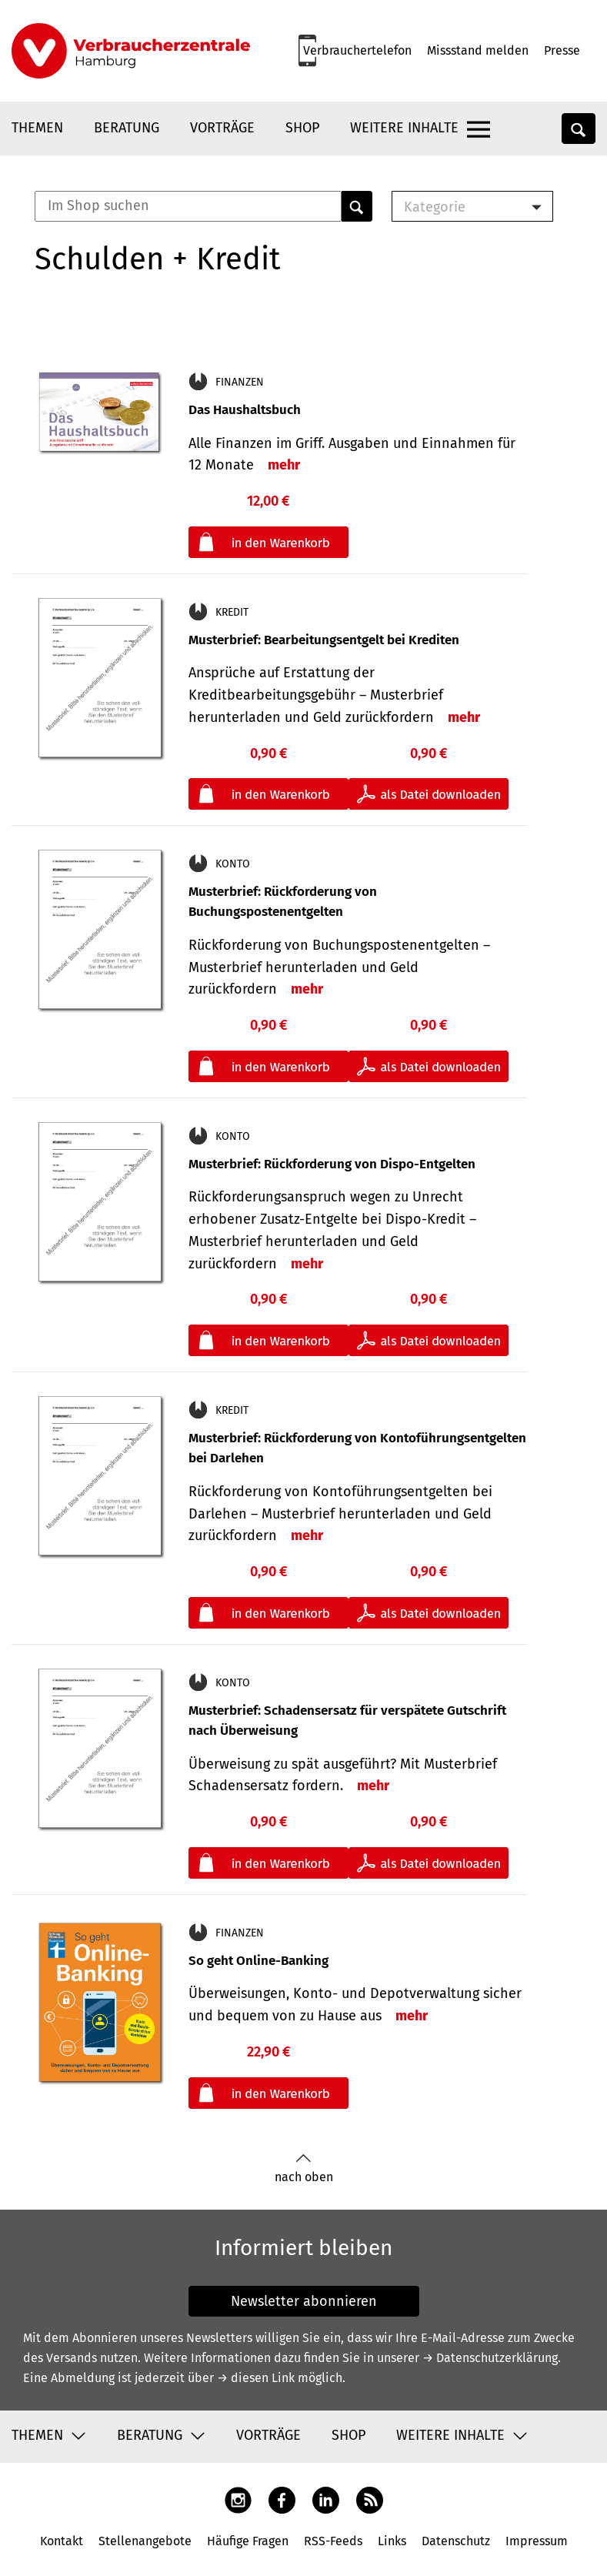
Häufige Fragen (247, 2541)
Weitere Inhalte (404, 127)
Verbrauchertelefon (357, 50)
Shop (302, 127)
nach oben (304, 2168)
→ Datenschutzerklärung (490, 2357)
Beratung (126, 127)
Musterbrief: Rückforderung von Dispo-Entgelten (331, 1164)
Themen (37, 127)
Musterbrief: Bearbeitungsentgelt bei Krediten (323, 640)
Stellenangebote (145, 2541)
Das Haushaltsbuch (244, 410)
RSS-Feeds (333, 2541)
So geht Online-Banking (258, 1961)
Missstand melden (478, 50)
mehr (284, 464)
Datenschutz (456, 2541)
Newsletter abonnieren (304, 2301)
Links (392, 2541)
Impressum (536, 2541)
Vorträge (222, 127)
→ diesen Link (256, 2378)
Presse (562, 50)
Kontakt (61, 2541)
